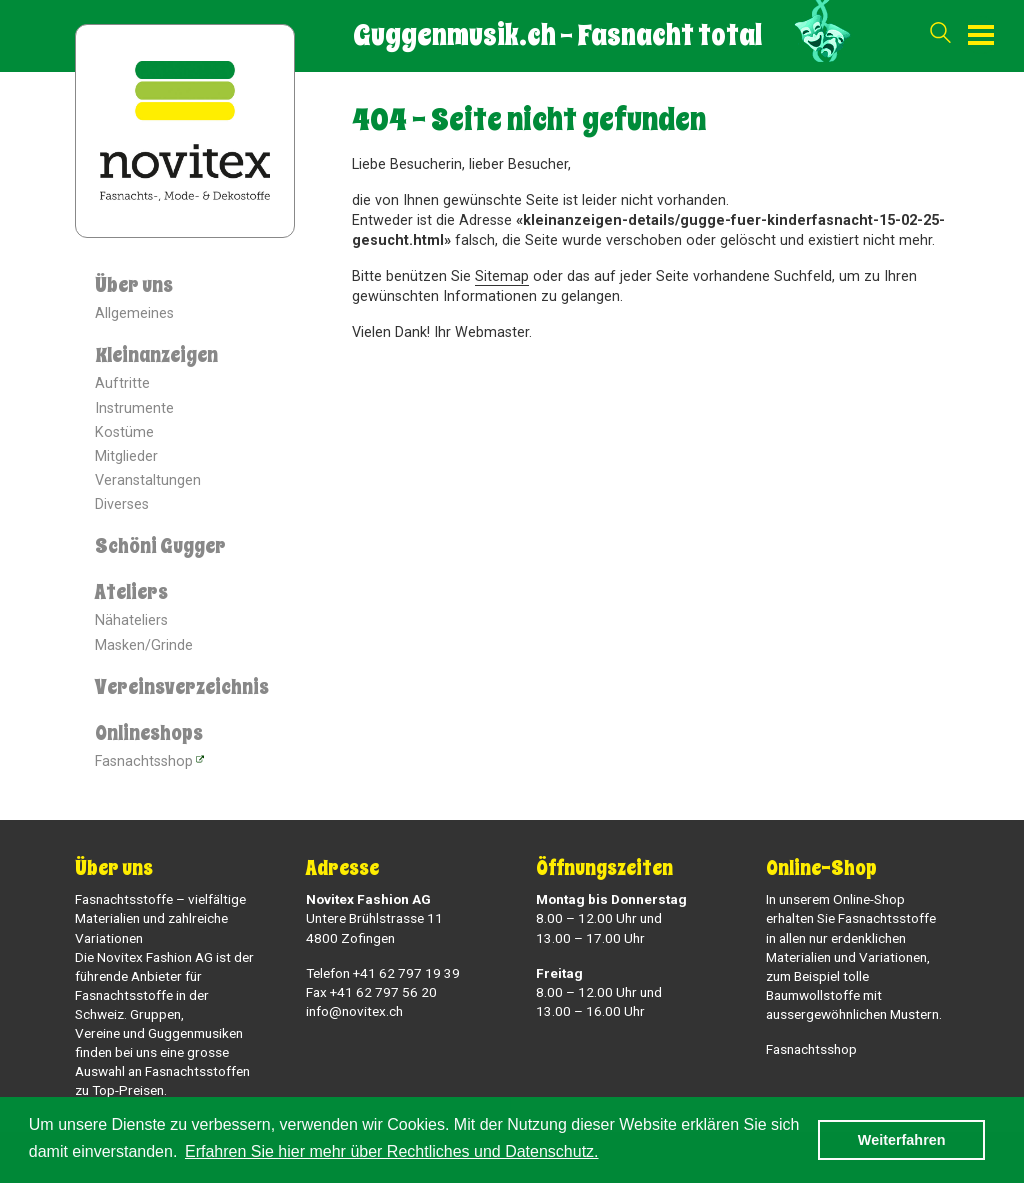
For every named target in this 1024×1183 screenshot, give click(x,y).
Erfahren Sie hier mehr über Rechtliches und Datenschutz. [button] (392, 1151)
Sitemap (502, 276)
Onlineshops (149, 733)
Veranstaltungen (148, 480)
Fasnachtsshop (144, 761)
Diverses (122, 504)
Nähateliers (131, 620)
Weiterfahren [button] (902, 1140)
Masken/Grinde (144, 645)
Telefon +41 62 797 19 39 (383, 973)
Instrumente (134, 408)
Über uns (134, 285)
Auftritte (122, 383)
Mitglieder (126, 456)
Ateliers (131, 592)
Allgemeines (134, 313)
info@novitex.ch (354, 1011)
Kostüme (124, 432)
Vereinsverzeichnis (182, 687)
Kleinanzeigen (156, 355)
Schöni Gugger (160, 546)
